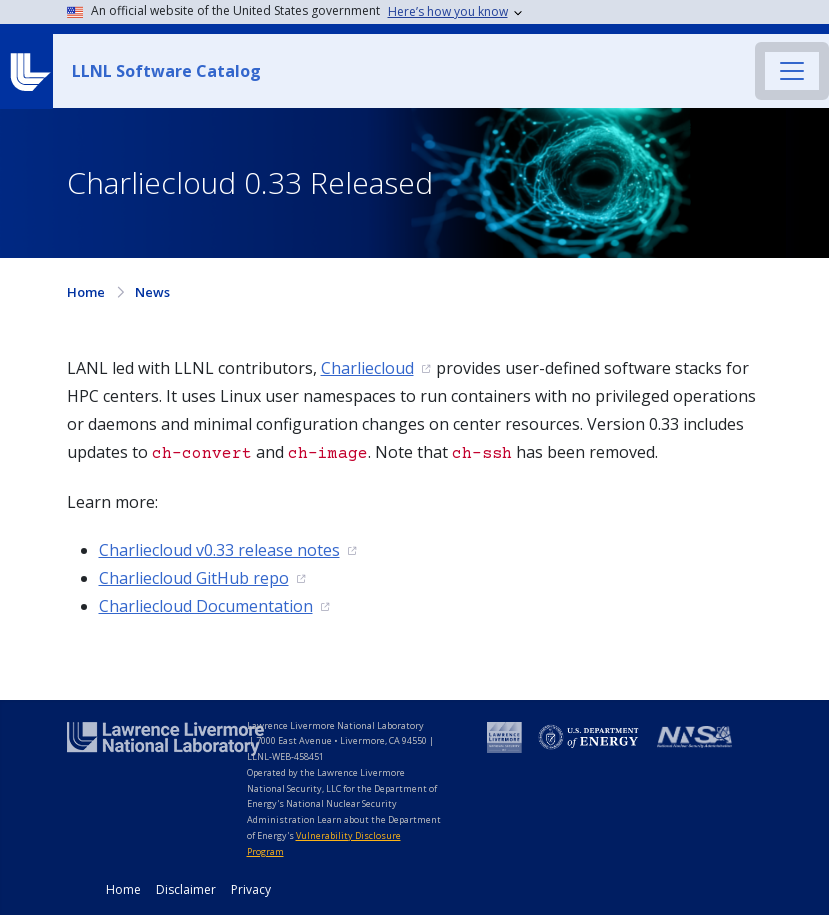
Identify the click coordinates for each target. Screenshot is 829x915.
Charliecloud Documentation (206, 606)
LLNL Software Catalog (166, 71)
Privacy (251, 889)
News (152, 292)
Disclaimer (186, 889)
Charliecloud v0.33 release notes (219, 550)
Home (86, 292)
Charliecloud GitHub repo (194, 578)
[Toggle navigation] (792, 71)
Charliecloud (367, 368)
